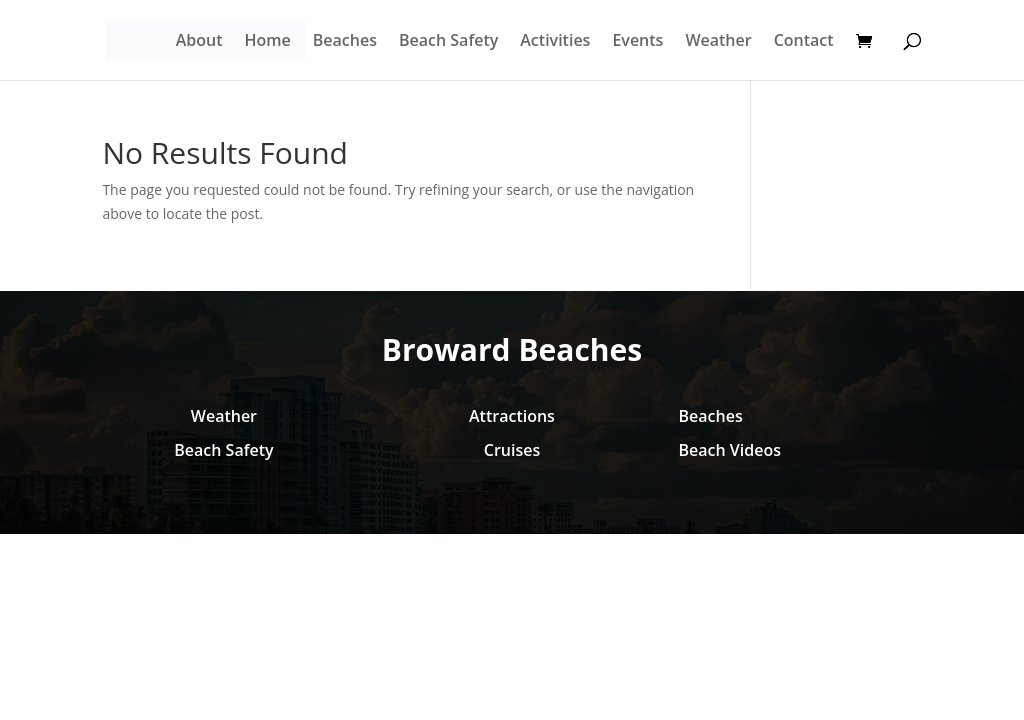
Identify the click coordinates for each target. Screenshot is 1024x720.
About (199, 42)
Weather (718, 42)
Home (268, 42)
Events (637, 42)
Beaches (345, 42)
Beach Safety (448, 42)
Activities (555, 42)
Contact (804, 42)
